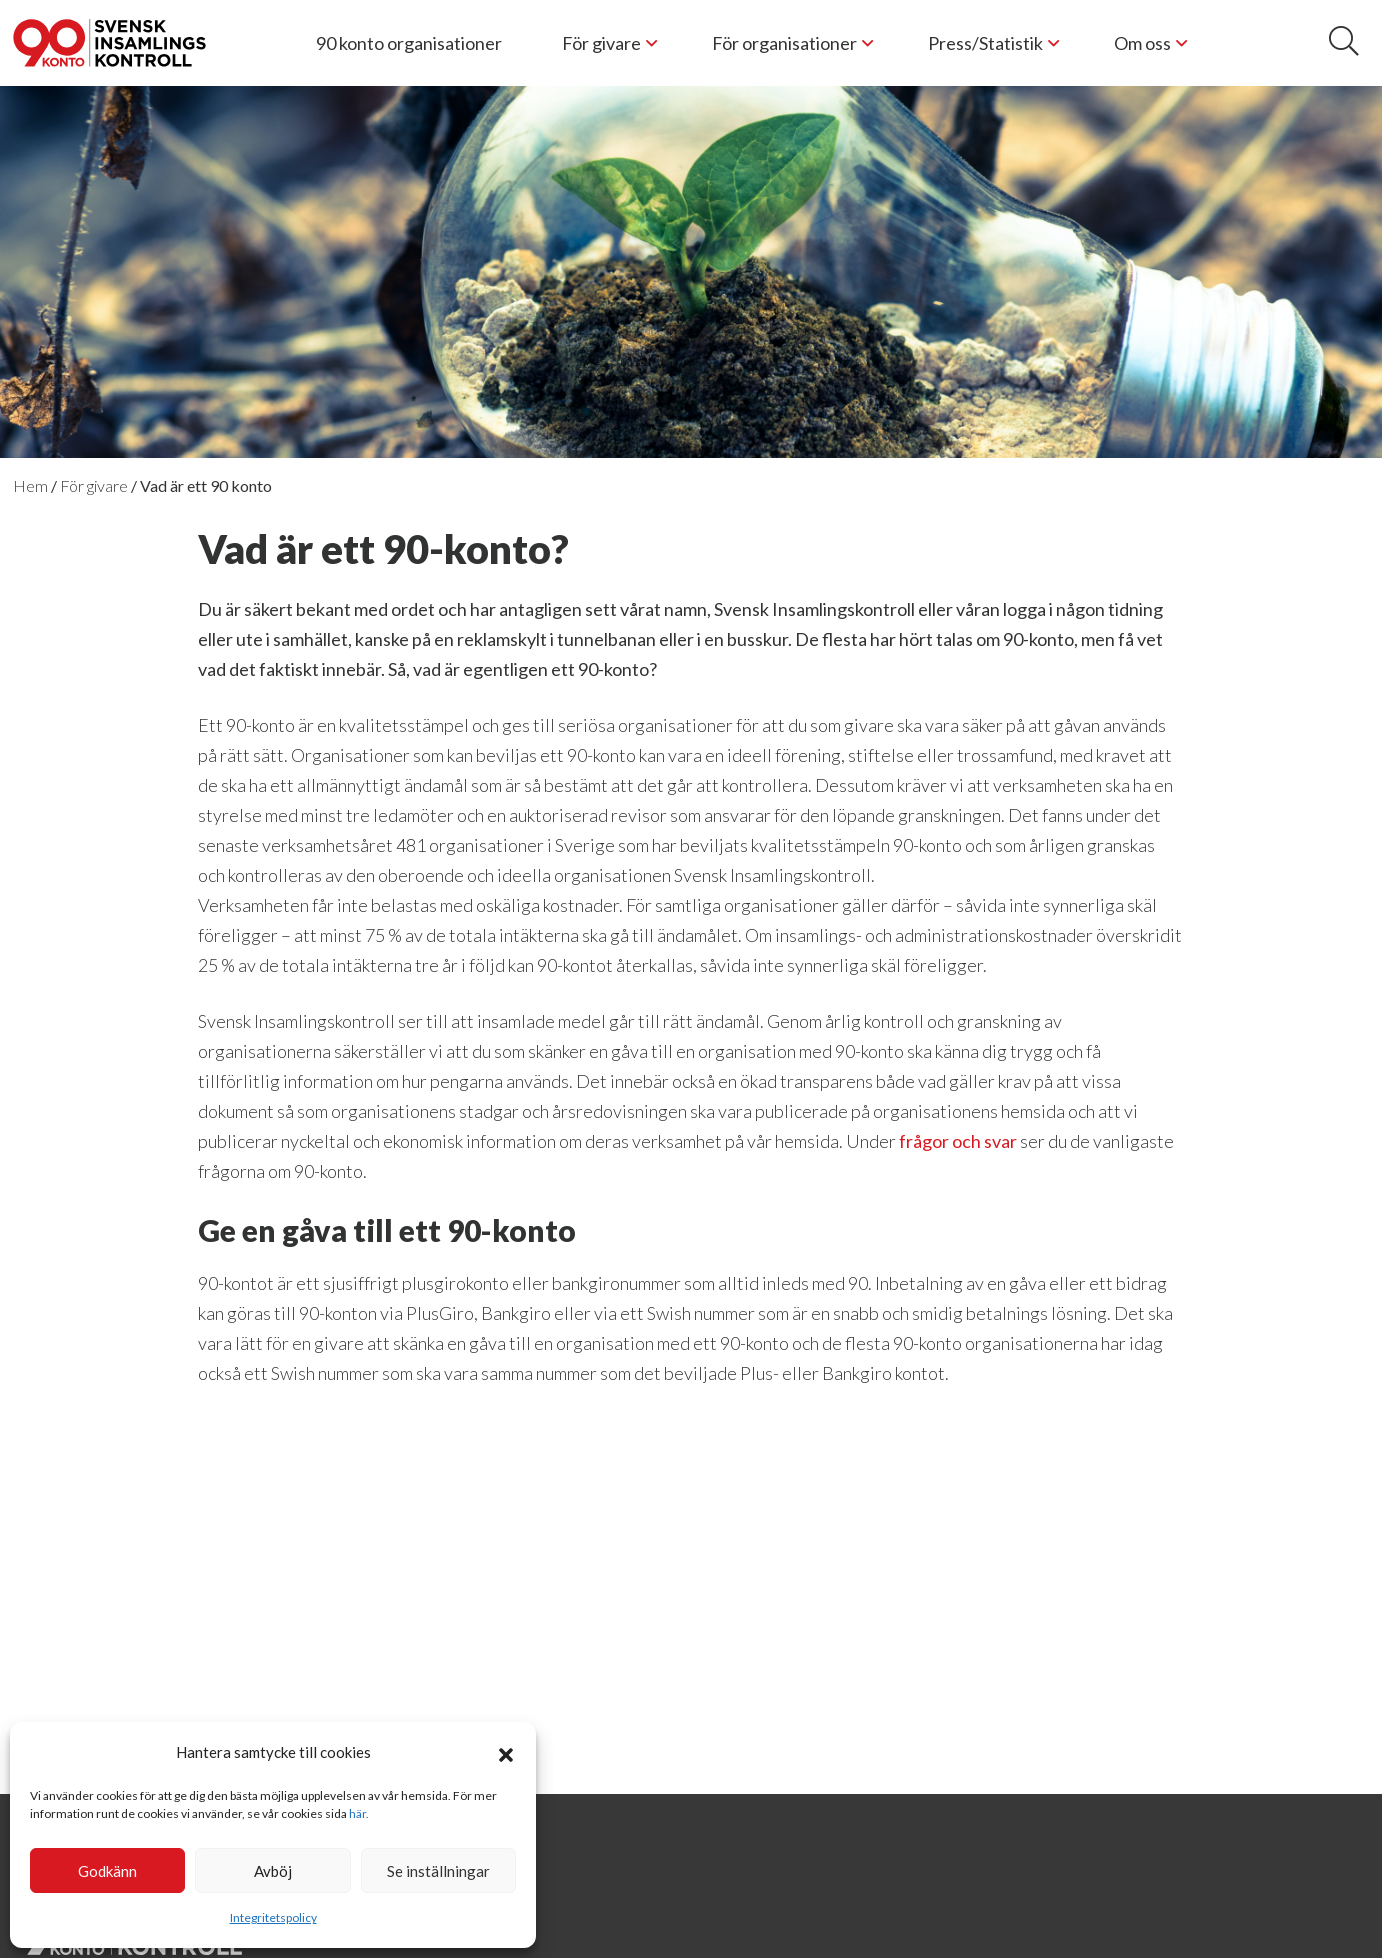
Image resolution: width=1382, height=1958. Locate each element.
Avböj (273, 1871)
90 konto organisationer (409, 43)
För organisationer (784, 43)
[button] (506, 1752)
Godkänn (107, 1871)
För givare (601, 43)
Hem (30, 485)
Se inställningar (438, 1871)
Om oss (1142, 43)
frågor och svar (958, 1141)
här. (359, 1813)
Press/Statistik (985, 43)
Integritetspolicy (273, 1917)
